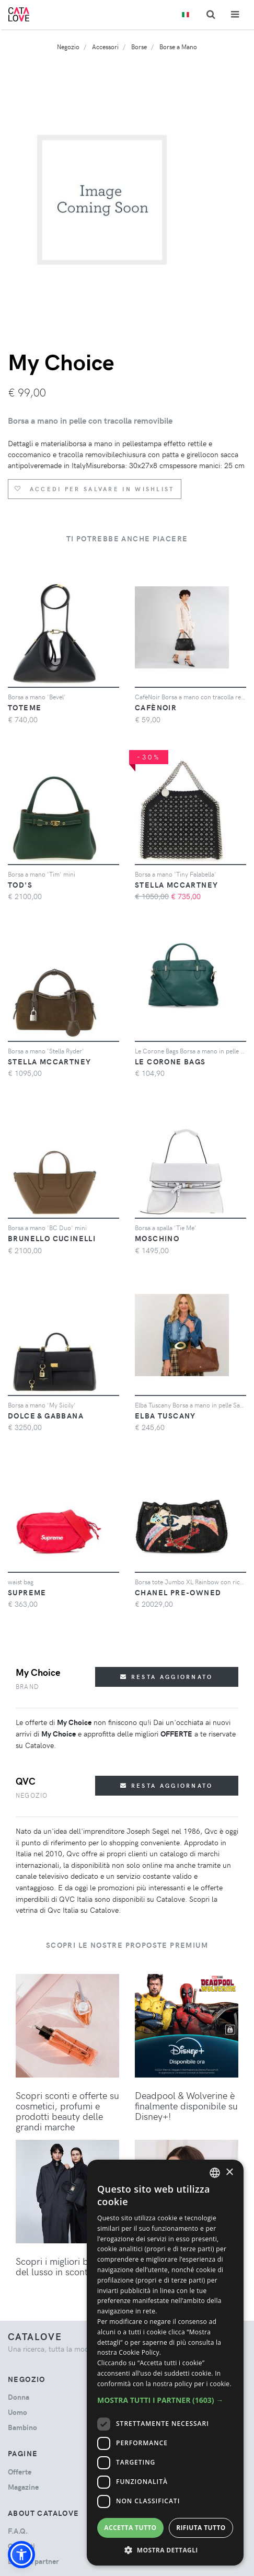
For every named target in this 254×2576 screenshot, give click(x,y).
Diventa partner (33, 2561)
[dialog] (165, 2363)
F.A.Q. (18, 2531)
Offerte (19, 2472)
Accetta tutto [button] (130, 2527)
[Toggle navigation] (235, 14)
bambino (22, 2427)
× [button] (229, 2172)
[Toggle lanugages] (186, 15)
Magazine (23, 2487)
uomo (17, 2412)
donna (18, 2397)
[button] (21, 2555)
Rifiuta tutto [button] (201, 2527)
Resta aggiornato (166, 1677)
